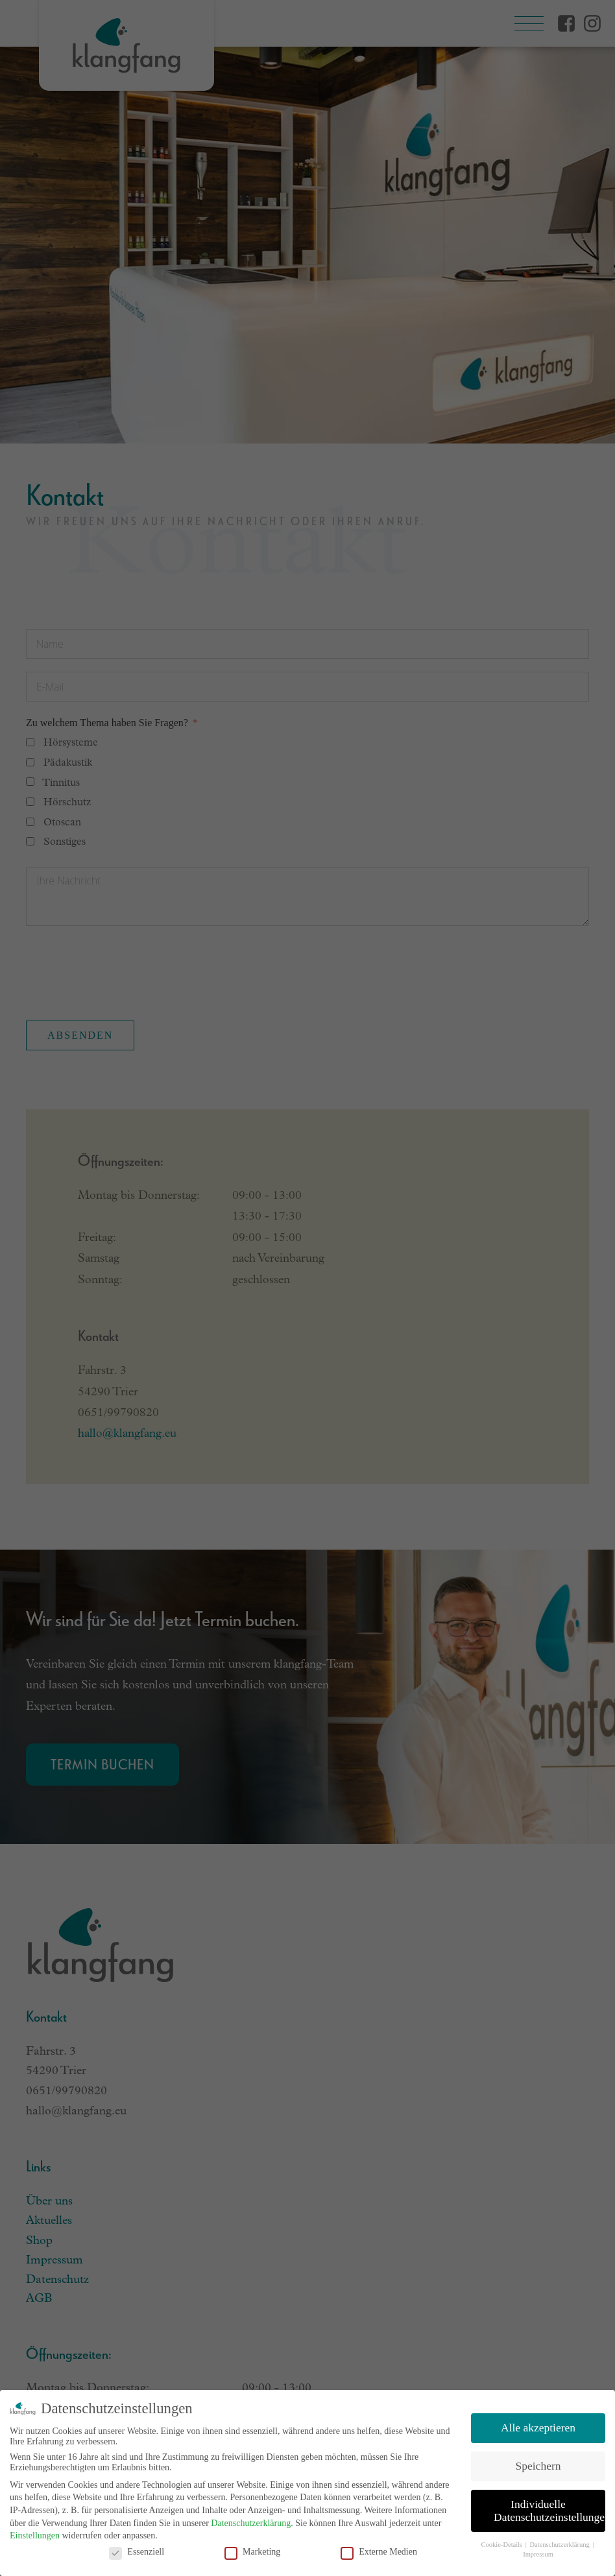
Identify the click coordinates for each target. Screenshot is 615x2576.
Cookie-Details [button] (502, 2544)
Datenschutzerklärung (251, 2523)
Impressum (538, 2554)
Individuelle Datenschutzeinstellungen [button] (549, 2510)
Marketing (252, 2552)
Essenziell (136, 2552)
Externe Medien (379, 2552)
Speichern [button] (538, 2465)
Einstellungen (35, 2535)
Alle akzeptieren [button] (538, 2427)
